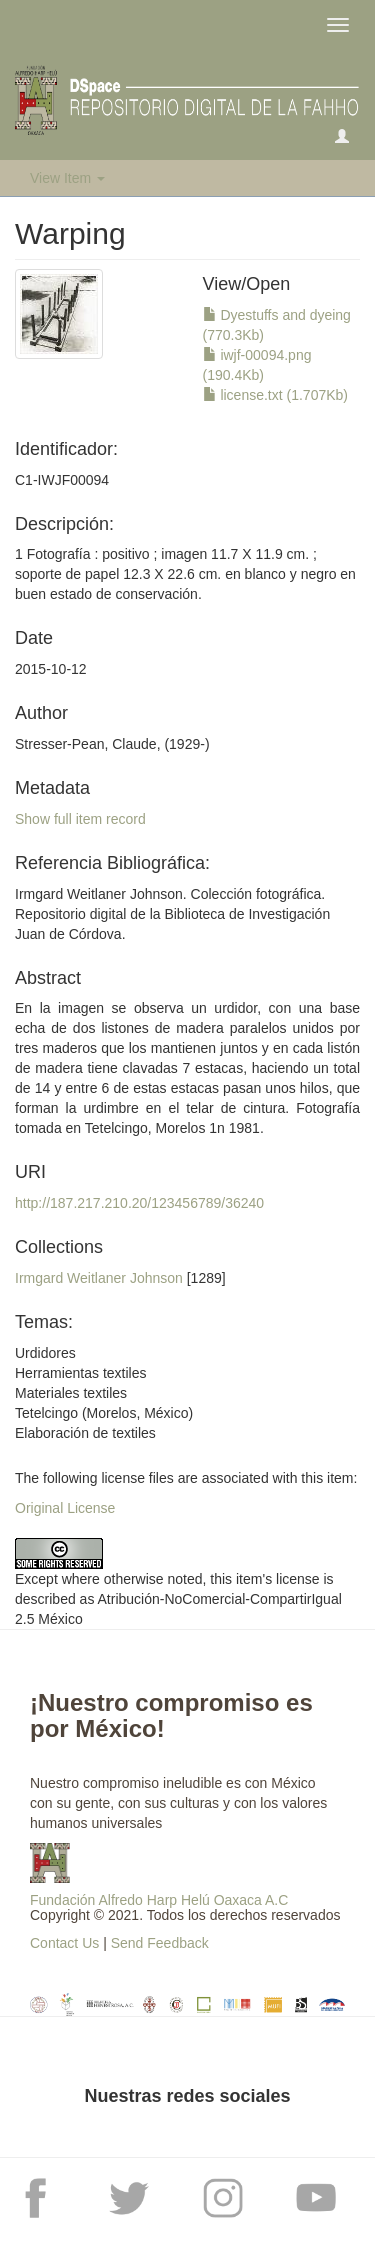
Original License (65, 1508)
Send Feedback (160, 1943)
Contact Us (64, 1943)
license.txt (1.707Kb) (276, 395)
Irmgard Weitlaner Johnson (99, 1278)
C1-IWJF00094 (62, 480)
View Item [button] (67, 178)
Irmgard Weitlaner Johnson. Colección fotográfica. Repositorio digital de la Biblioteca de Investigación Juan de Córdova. (172, 914)
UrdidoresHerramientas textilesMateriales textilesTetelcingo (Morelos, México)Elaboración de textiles (104, 1393)
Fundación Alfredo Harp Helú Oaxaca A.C (159, 1900)
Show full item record (80, 819)
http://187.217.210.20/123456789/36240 (139, 1203)
